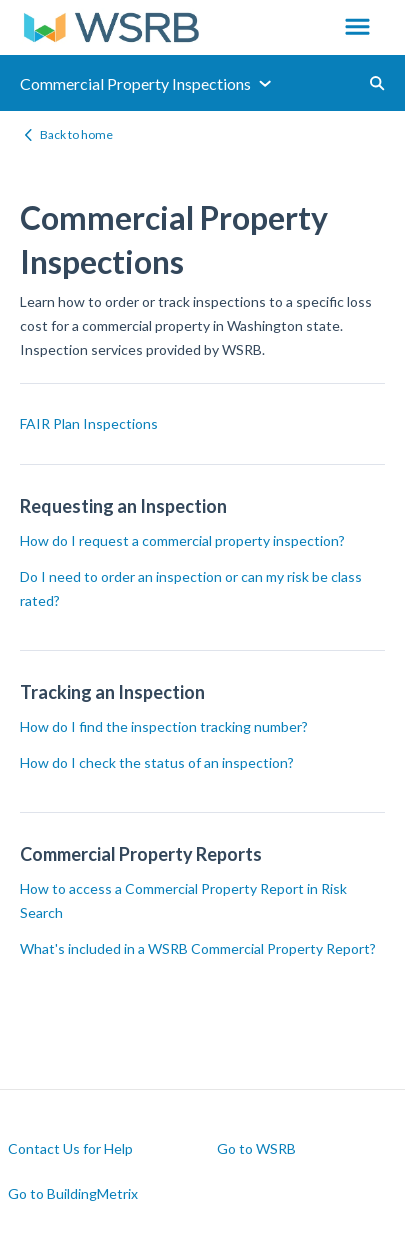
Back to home (76, 134)
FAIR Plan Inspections (89, 423)
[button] (357, 28)
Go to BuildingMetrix (73, 1194)
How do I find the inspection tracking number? (164, 726)
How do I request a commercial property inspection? (182, 540)
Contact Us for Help (70, 1149)
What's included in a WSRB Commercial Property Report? (198, 948)
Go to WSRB (256, 1149)
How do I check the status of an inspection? (157, 762)
